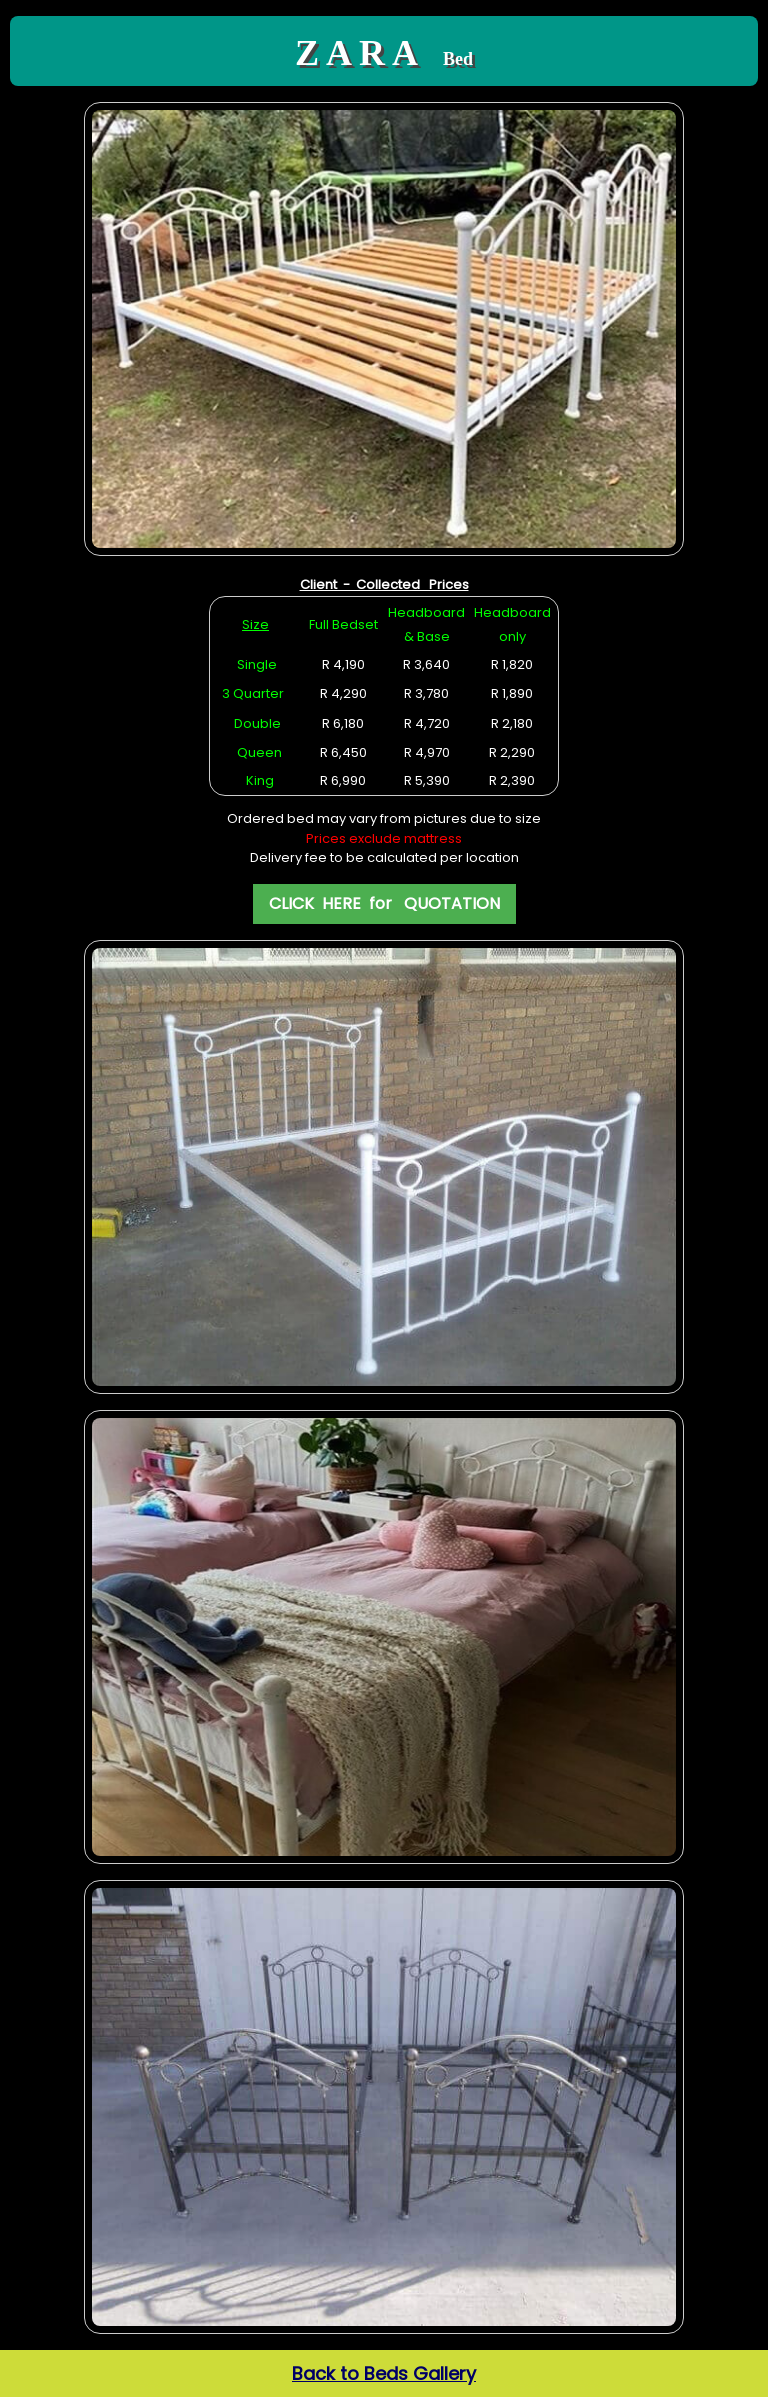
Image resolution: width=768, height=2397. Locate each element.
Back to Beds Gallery (384, 2373)
